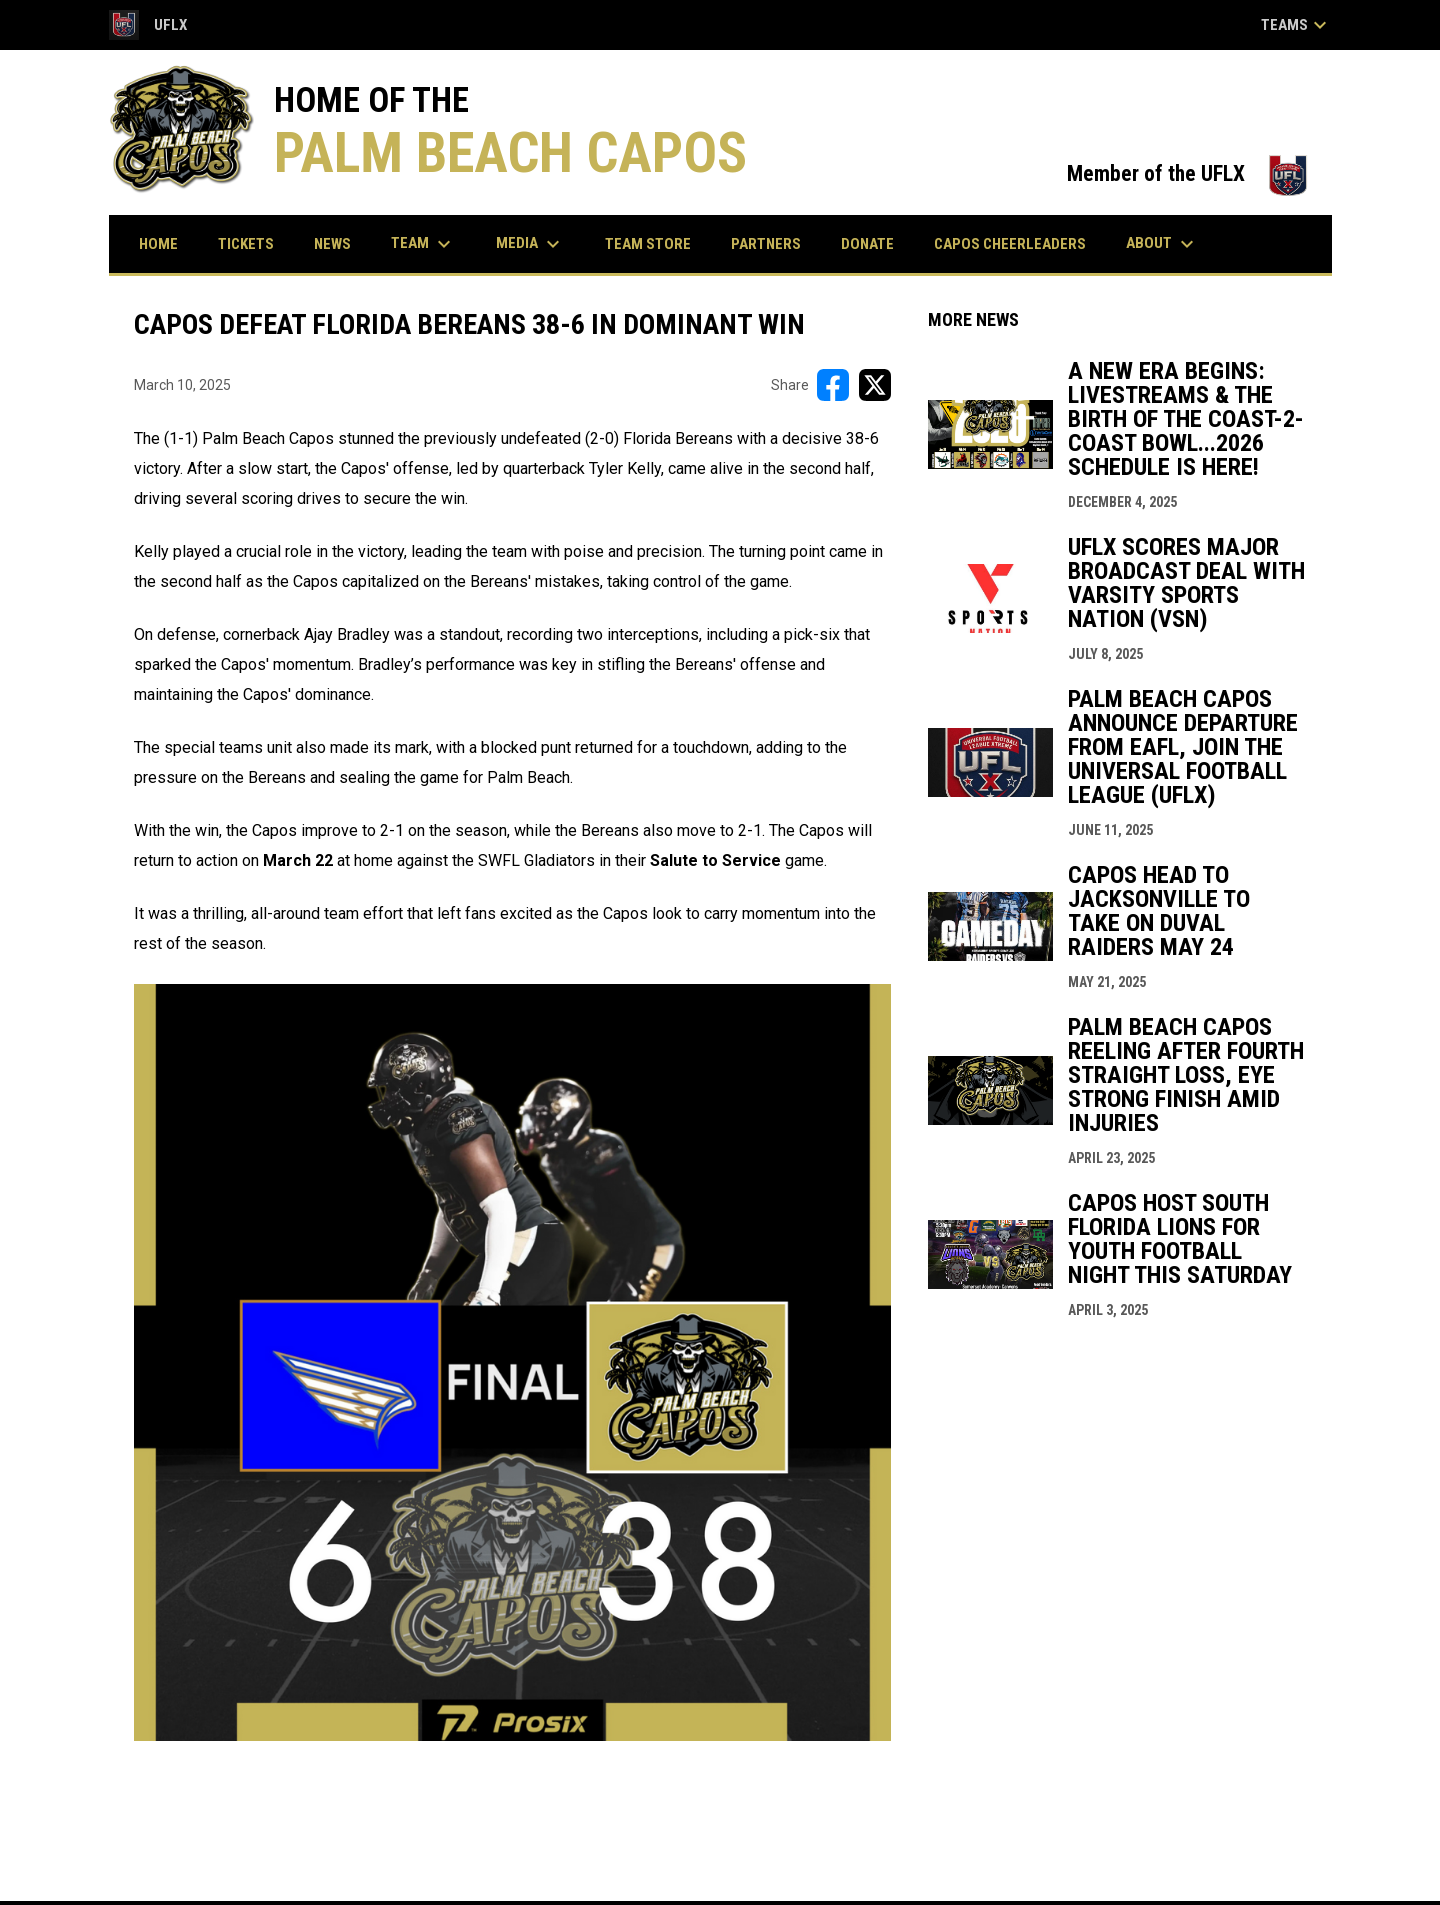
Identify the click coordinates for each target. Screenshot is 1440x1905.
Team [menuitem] (423, 244)
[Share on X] (875, 385)
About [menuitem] (1162, 244)
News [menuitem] (332, 244)
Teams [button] (1296, 25)
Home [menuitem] (158, 244)
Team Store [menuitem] (655, 243)
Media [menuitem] (530, 244)
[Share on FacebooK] (833, 385)
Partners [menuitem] (766, 244)
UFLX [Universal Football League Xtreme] (148, 25)
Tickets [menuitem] (253, 243)
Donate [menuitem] (867, 244)
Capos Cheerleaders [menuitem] (1010, 244)
